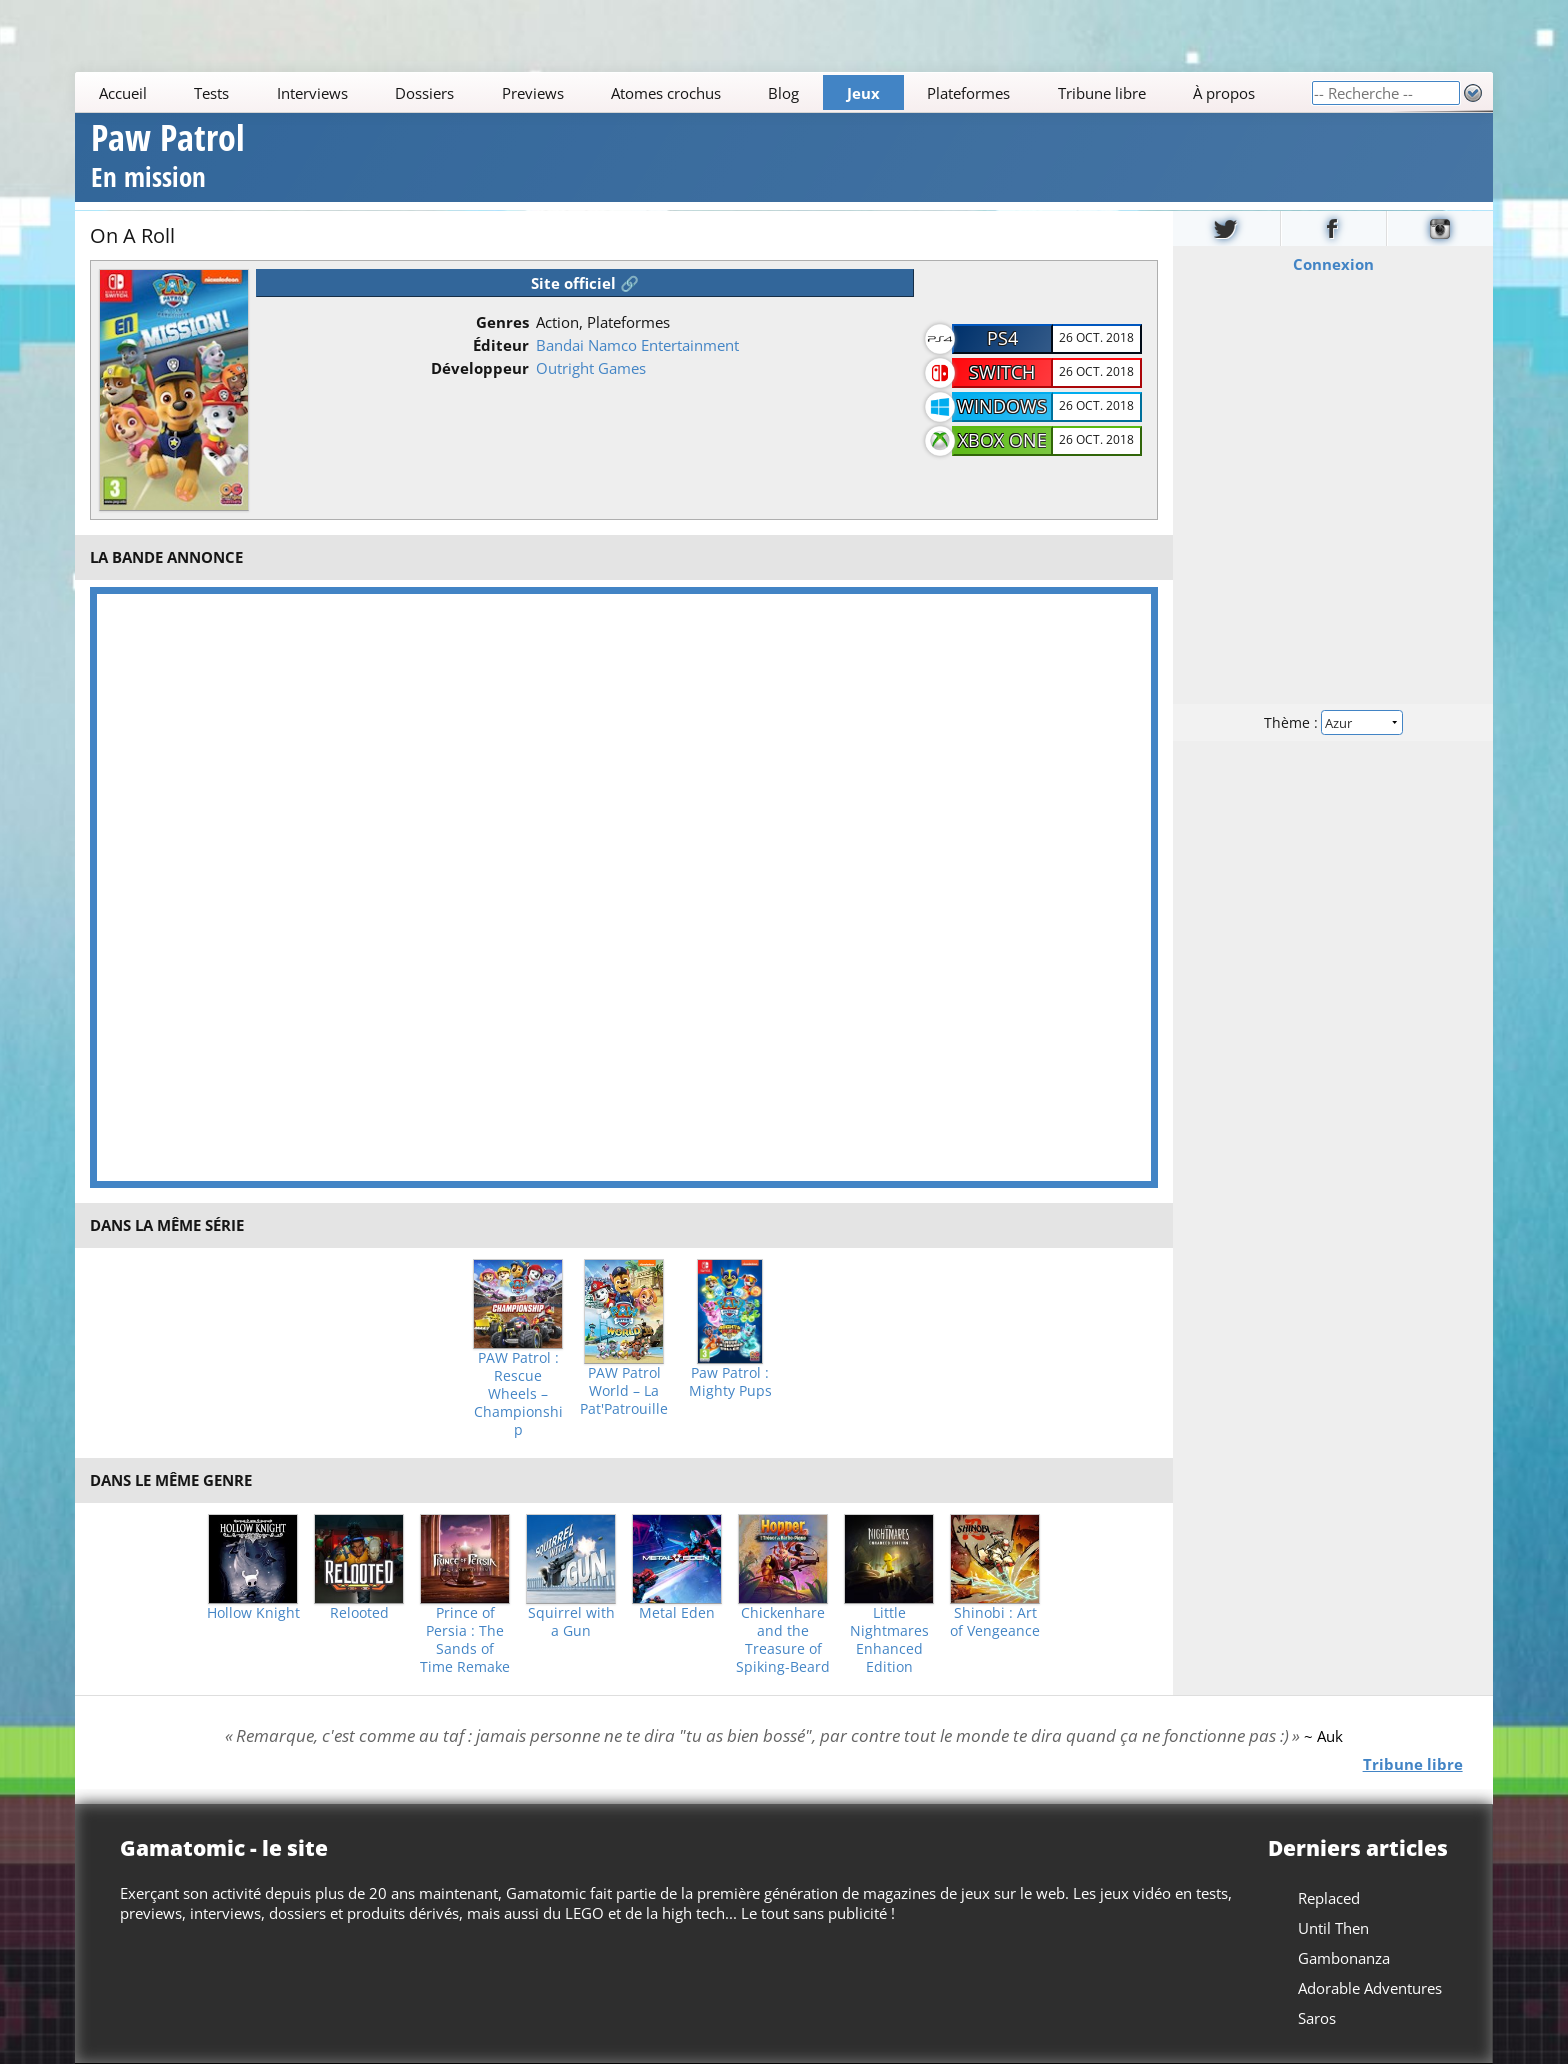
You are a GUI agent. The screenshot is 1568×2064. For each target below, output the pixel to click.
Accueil (123, 93)
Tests (211, 93)
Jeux (863, 93)
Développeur (480, 368)
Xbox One (1002, 440)
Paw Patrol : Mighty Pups (730, 1382)
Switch (1002, 372)
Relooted (359, 1613)
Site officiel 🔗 (585, 283)
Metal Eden (677, 1613)
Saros (1317, 2018)
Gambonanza (1344, 1958)
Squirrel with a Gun (571, 1622)
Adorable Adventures (1370, 1988)
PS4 (1002, 338)
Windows (1002, 406)
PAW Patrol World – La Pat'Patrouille (624, 1391)
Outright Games (591, 368)
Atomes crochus (666, 93)
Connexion (1332, 263)
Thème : (1333, 721)
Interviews (312, 93)
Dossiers (424, 93)
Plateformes (969, 93)
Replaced (1329, 1898)
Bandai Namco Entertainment (637, 345)
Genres (502, 322)
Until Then (1333, 1928)
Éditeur (501, 345)
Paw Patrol (168, 158)
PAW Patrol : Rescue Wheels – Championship (518, 1394)
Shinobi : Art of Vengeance (995, 1622)
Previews (533, 93)
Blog (784, 93)
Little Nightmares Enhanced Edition (889, 1640)
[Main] (693, 92)
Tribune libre (1102, 93)
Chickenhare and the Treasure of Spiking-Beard (783, 1640)
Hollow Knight (253, 1613)
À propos (1224, 93)
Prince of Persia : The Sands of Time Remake (465, 1640)
